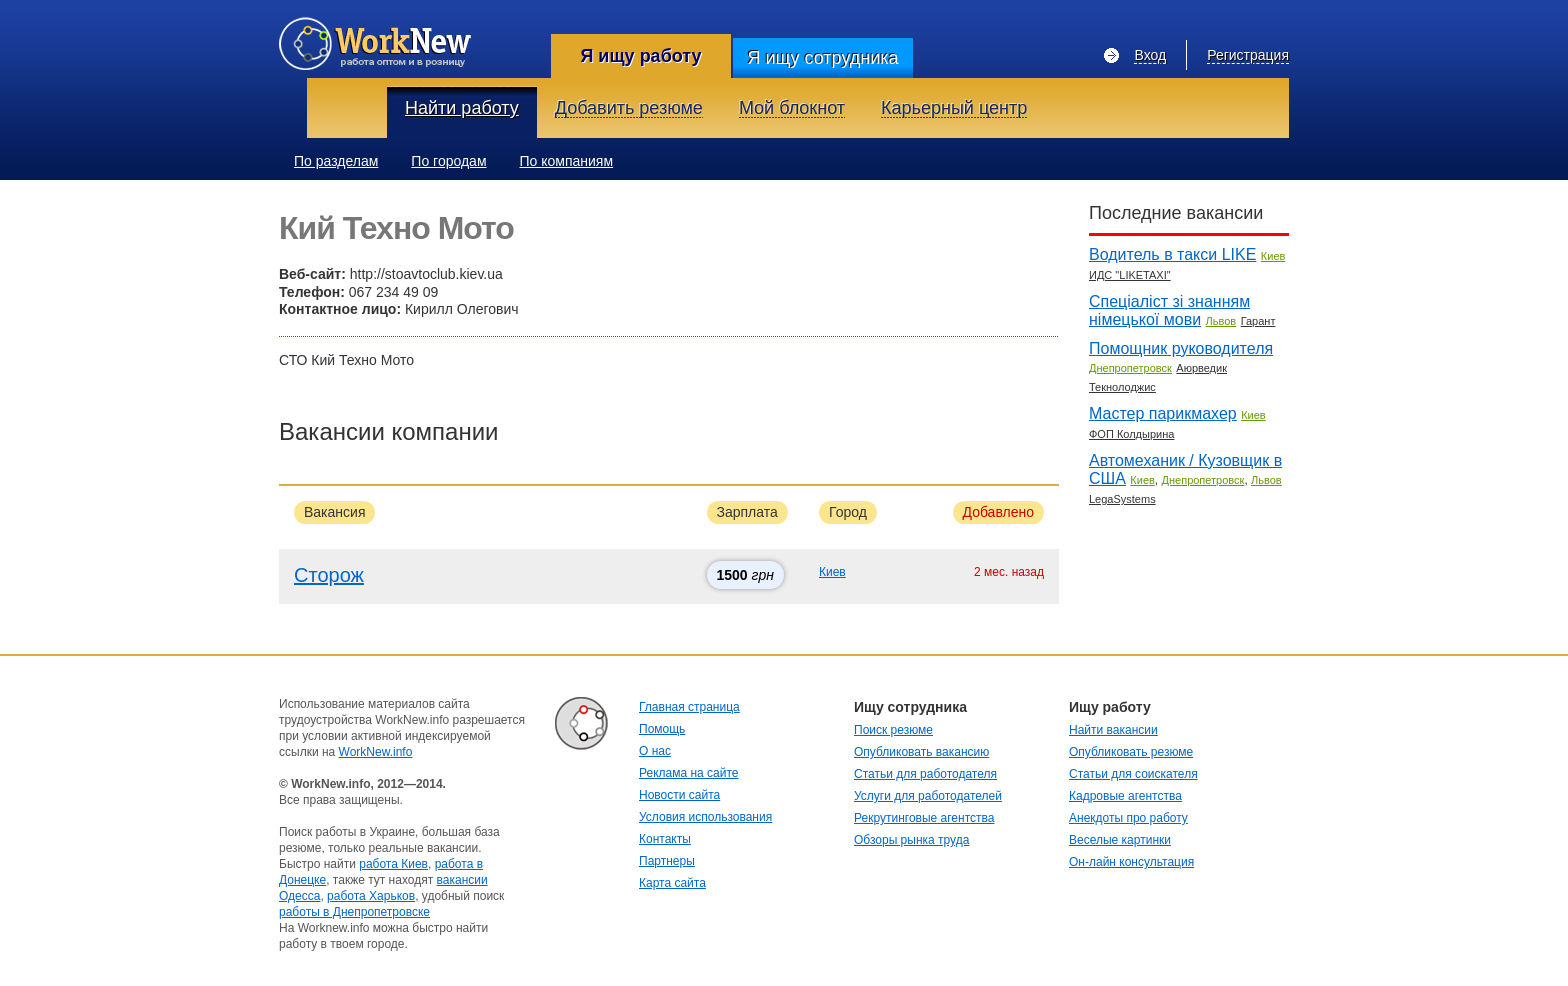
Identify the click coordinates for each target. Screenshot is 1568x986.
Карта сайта (672, 883)
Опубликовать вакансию (921, 752)
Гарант (1258, 321)
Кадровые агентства (1125, 796)
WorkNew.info (376, 752)
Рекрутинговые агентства (924, 818)
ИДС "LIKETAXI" (1130, 275)
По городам (448, 161)
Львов (1221, 321)
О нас (655, 751)
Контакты (665, 839)
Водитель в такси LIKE (1172, 254)
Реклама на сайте (689, 773)
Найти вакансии (1113, 730)
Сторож (329, 575)
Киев (832, 572)
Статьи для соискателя (1133, 774)
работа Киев (393, 864)
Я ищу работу (640, 56)
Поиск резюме (893, 730)
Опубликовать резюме (1131, 752)
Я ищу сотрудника (822, 58)
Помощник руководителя (1181, 348)
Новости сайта (679, 795)
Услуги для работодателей (928, 796)
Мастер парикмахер (1163, 413)
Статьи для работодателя (925, 774)
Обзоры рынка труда (911, 840)
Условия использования (705, 817)
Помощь (662, 729)
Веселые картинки (1120, 840)
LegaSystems (1122, 499)
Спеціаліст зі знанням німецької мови (1169, 310)
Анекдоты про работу (1128, 818)
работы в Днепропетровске (354, 912)
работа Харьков (371, 896)
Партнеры (667, 861)
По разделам (336, 161)
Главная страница (689, 707)
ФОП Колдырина (1131, 434)
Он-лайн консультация (1131, 862)
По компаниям (567, 161)
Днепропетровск (1130, 368)
